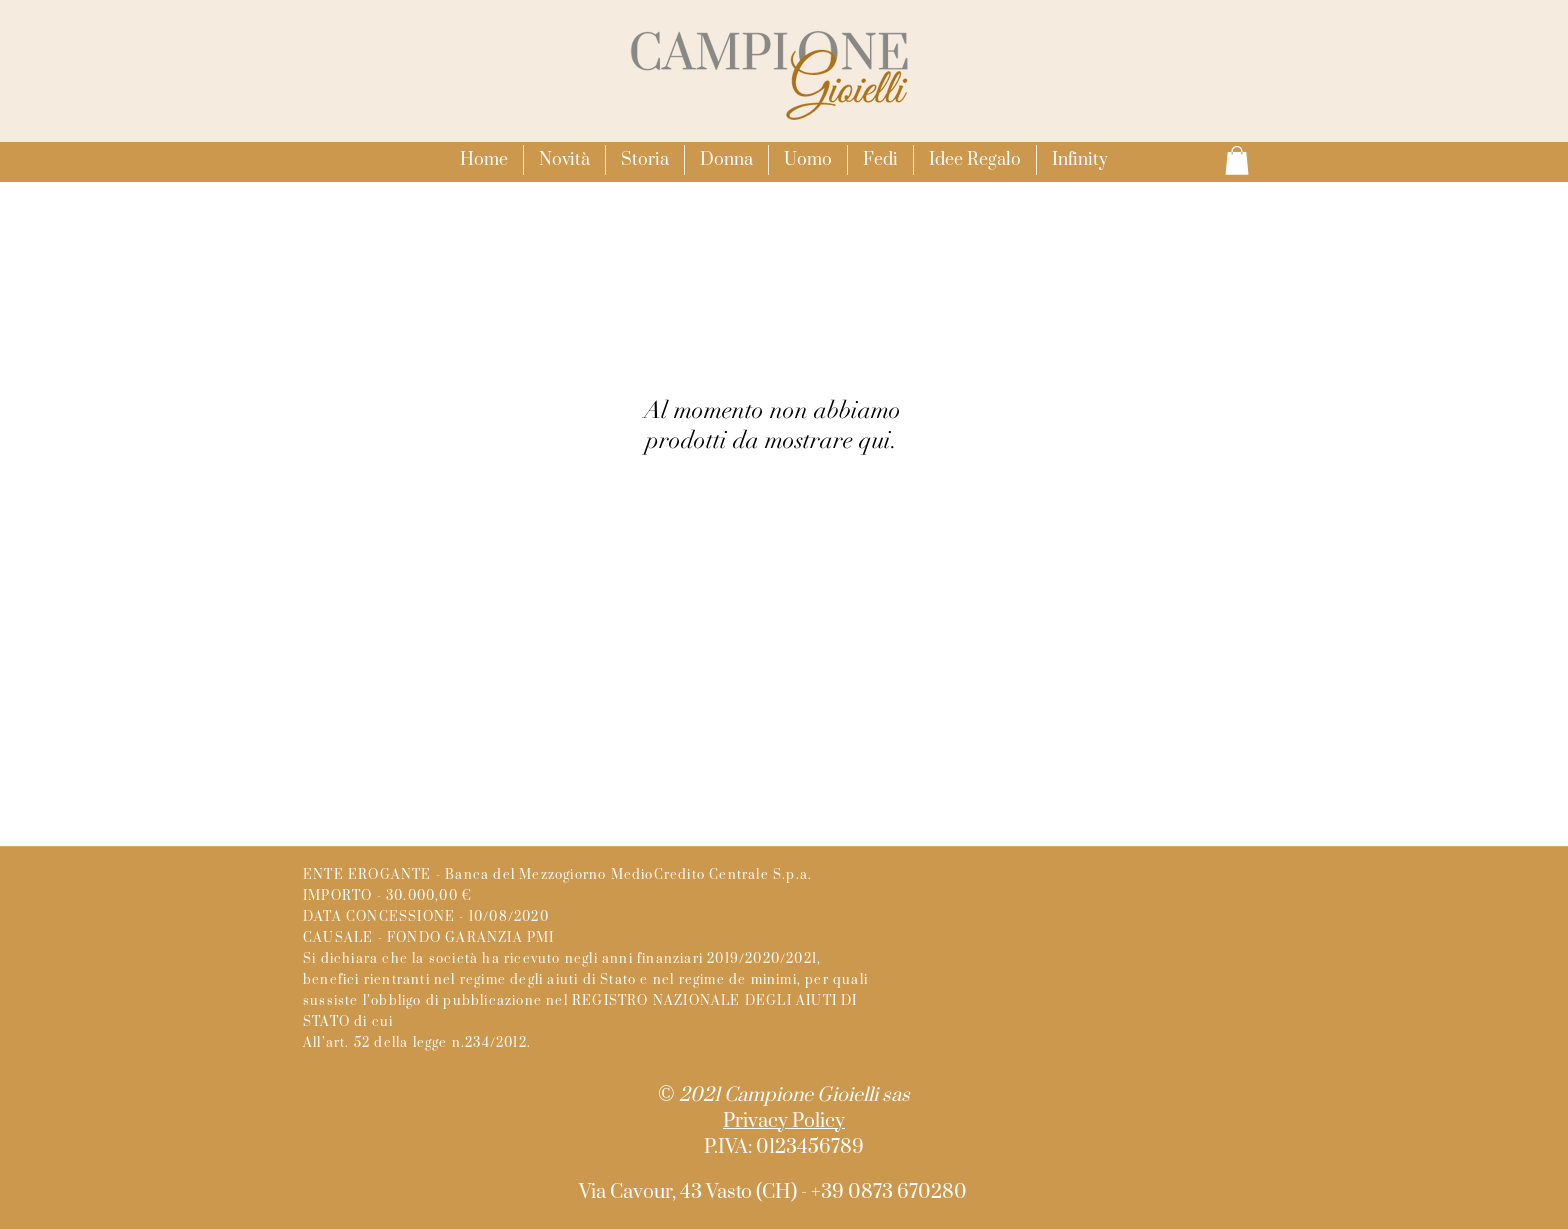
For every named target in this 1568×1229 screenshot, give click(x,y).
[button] (726, 160)
